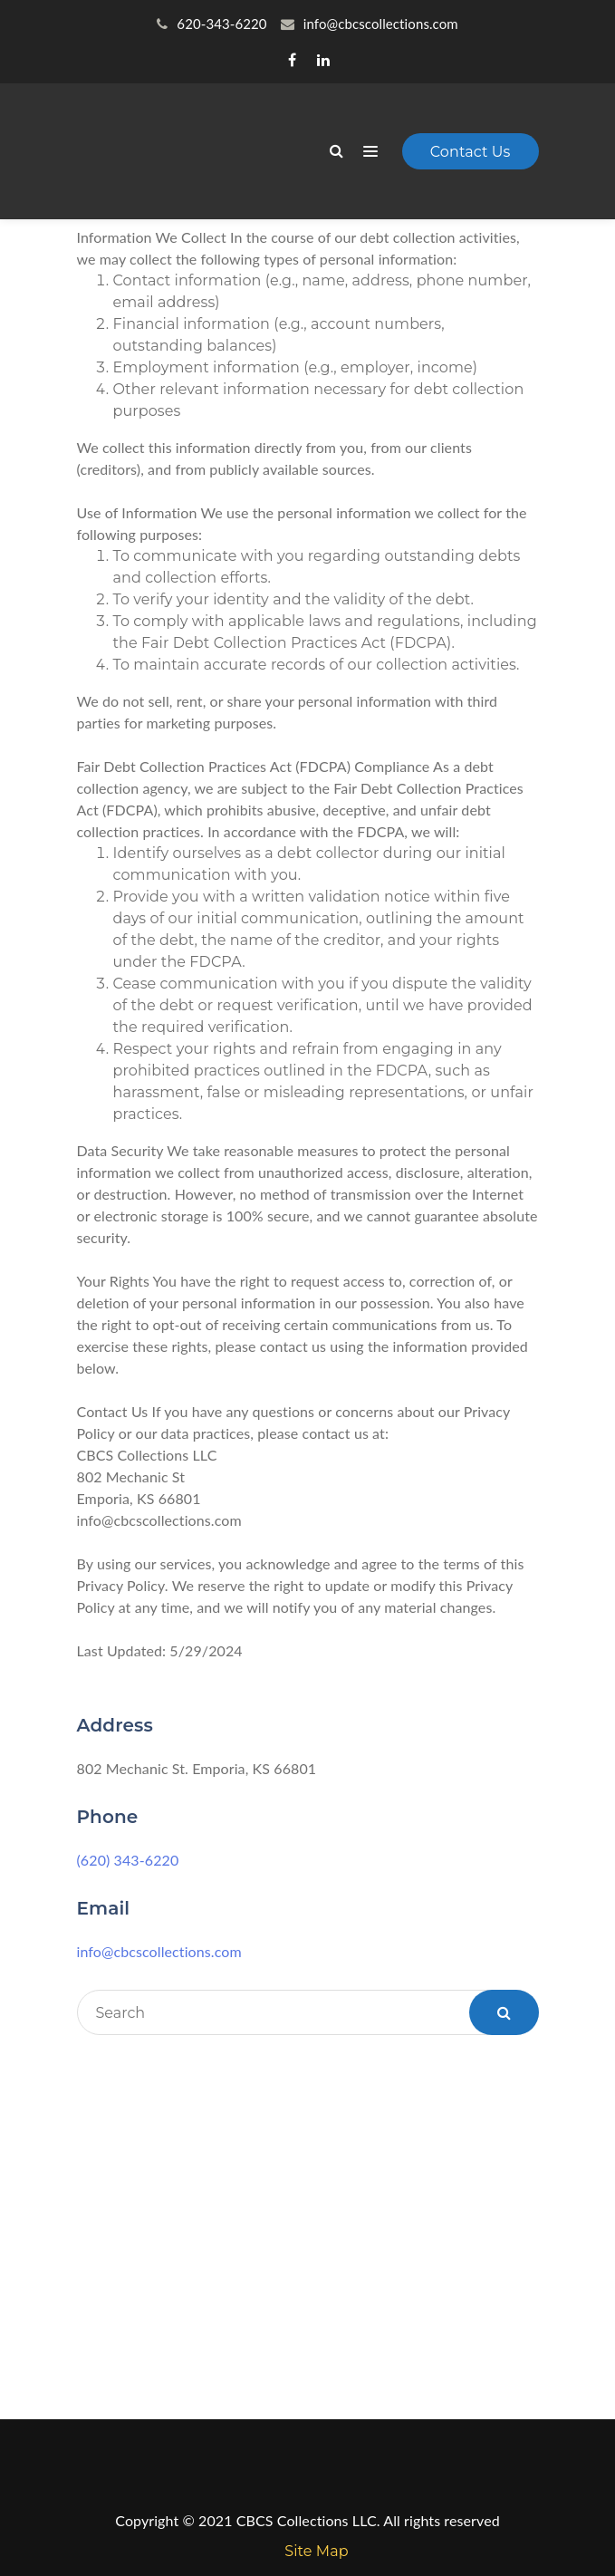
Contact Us (470, 151)
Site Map (316, 2551)
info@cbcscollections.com (159, 1951)
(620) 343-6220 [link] (128, 1859)
